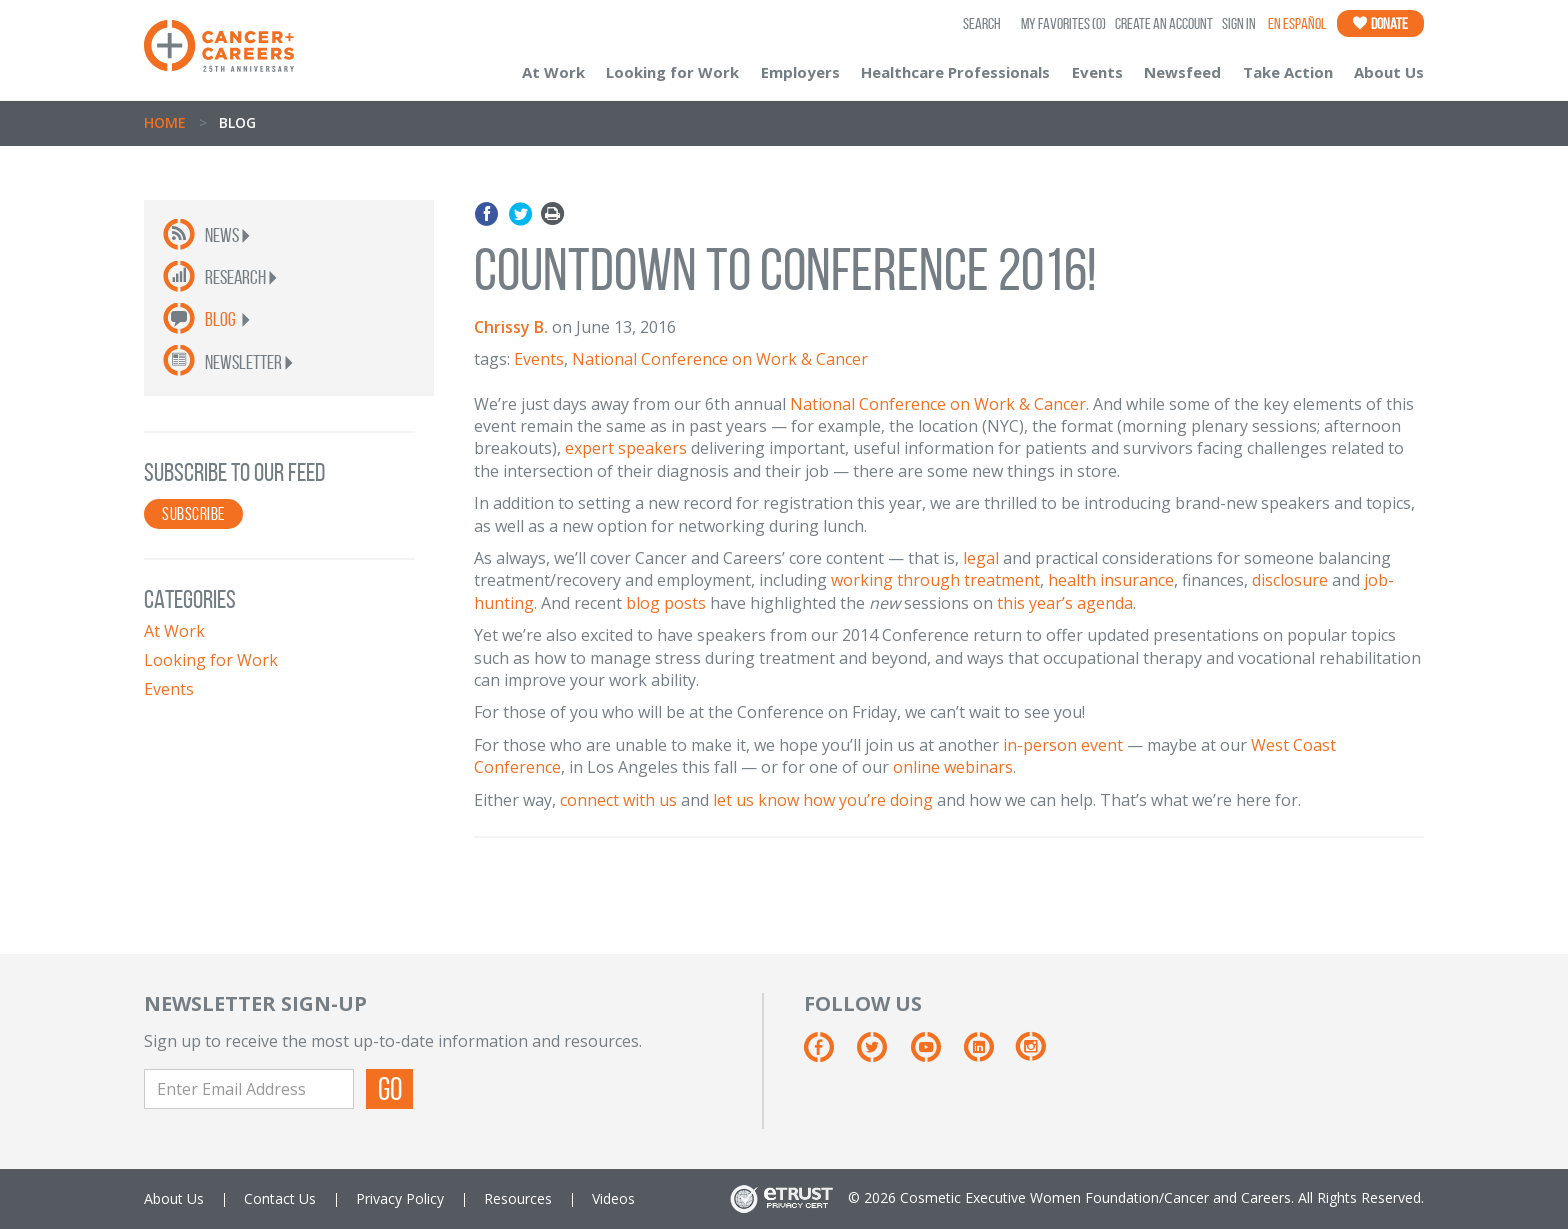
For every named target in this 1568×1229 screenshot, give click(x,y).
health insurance (1111, 580)
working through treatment (935, 580)
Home (165, 122)
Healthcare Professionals (955, 72)
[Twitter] (881, 1054)
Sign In (1239, 23)
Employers (800, 72)
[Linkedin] (988, 1054)
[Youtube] (935, 1054)
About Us (1389, 72)
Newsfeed (1182, 72)
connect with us (618, 800)
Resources (518, 1198)
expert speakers (626, 448)
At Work (553, 72)
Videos (613, 1198)
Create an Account (1164, 23)
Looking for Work (672, 72)
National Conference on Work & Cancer (720, 359)
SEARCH (982, 23)
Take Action (1288, 72)
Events (1097, 72)
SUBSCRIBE (193, 514)
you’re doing (886, 800)
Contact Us (280, 1198)
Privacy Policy (400, 1198)
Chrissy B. (511, 327)
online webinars (953, 767)
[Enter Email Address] (249, 1089)
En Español (1297, 23)
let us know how (776, 800)
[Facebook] (828, 1054)
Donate (1380, 23)
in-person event (1063, 745)
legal (981, 558)
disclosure (1290, 580)
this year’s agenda (1065, 603)
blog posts (666, 603)
